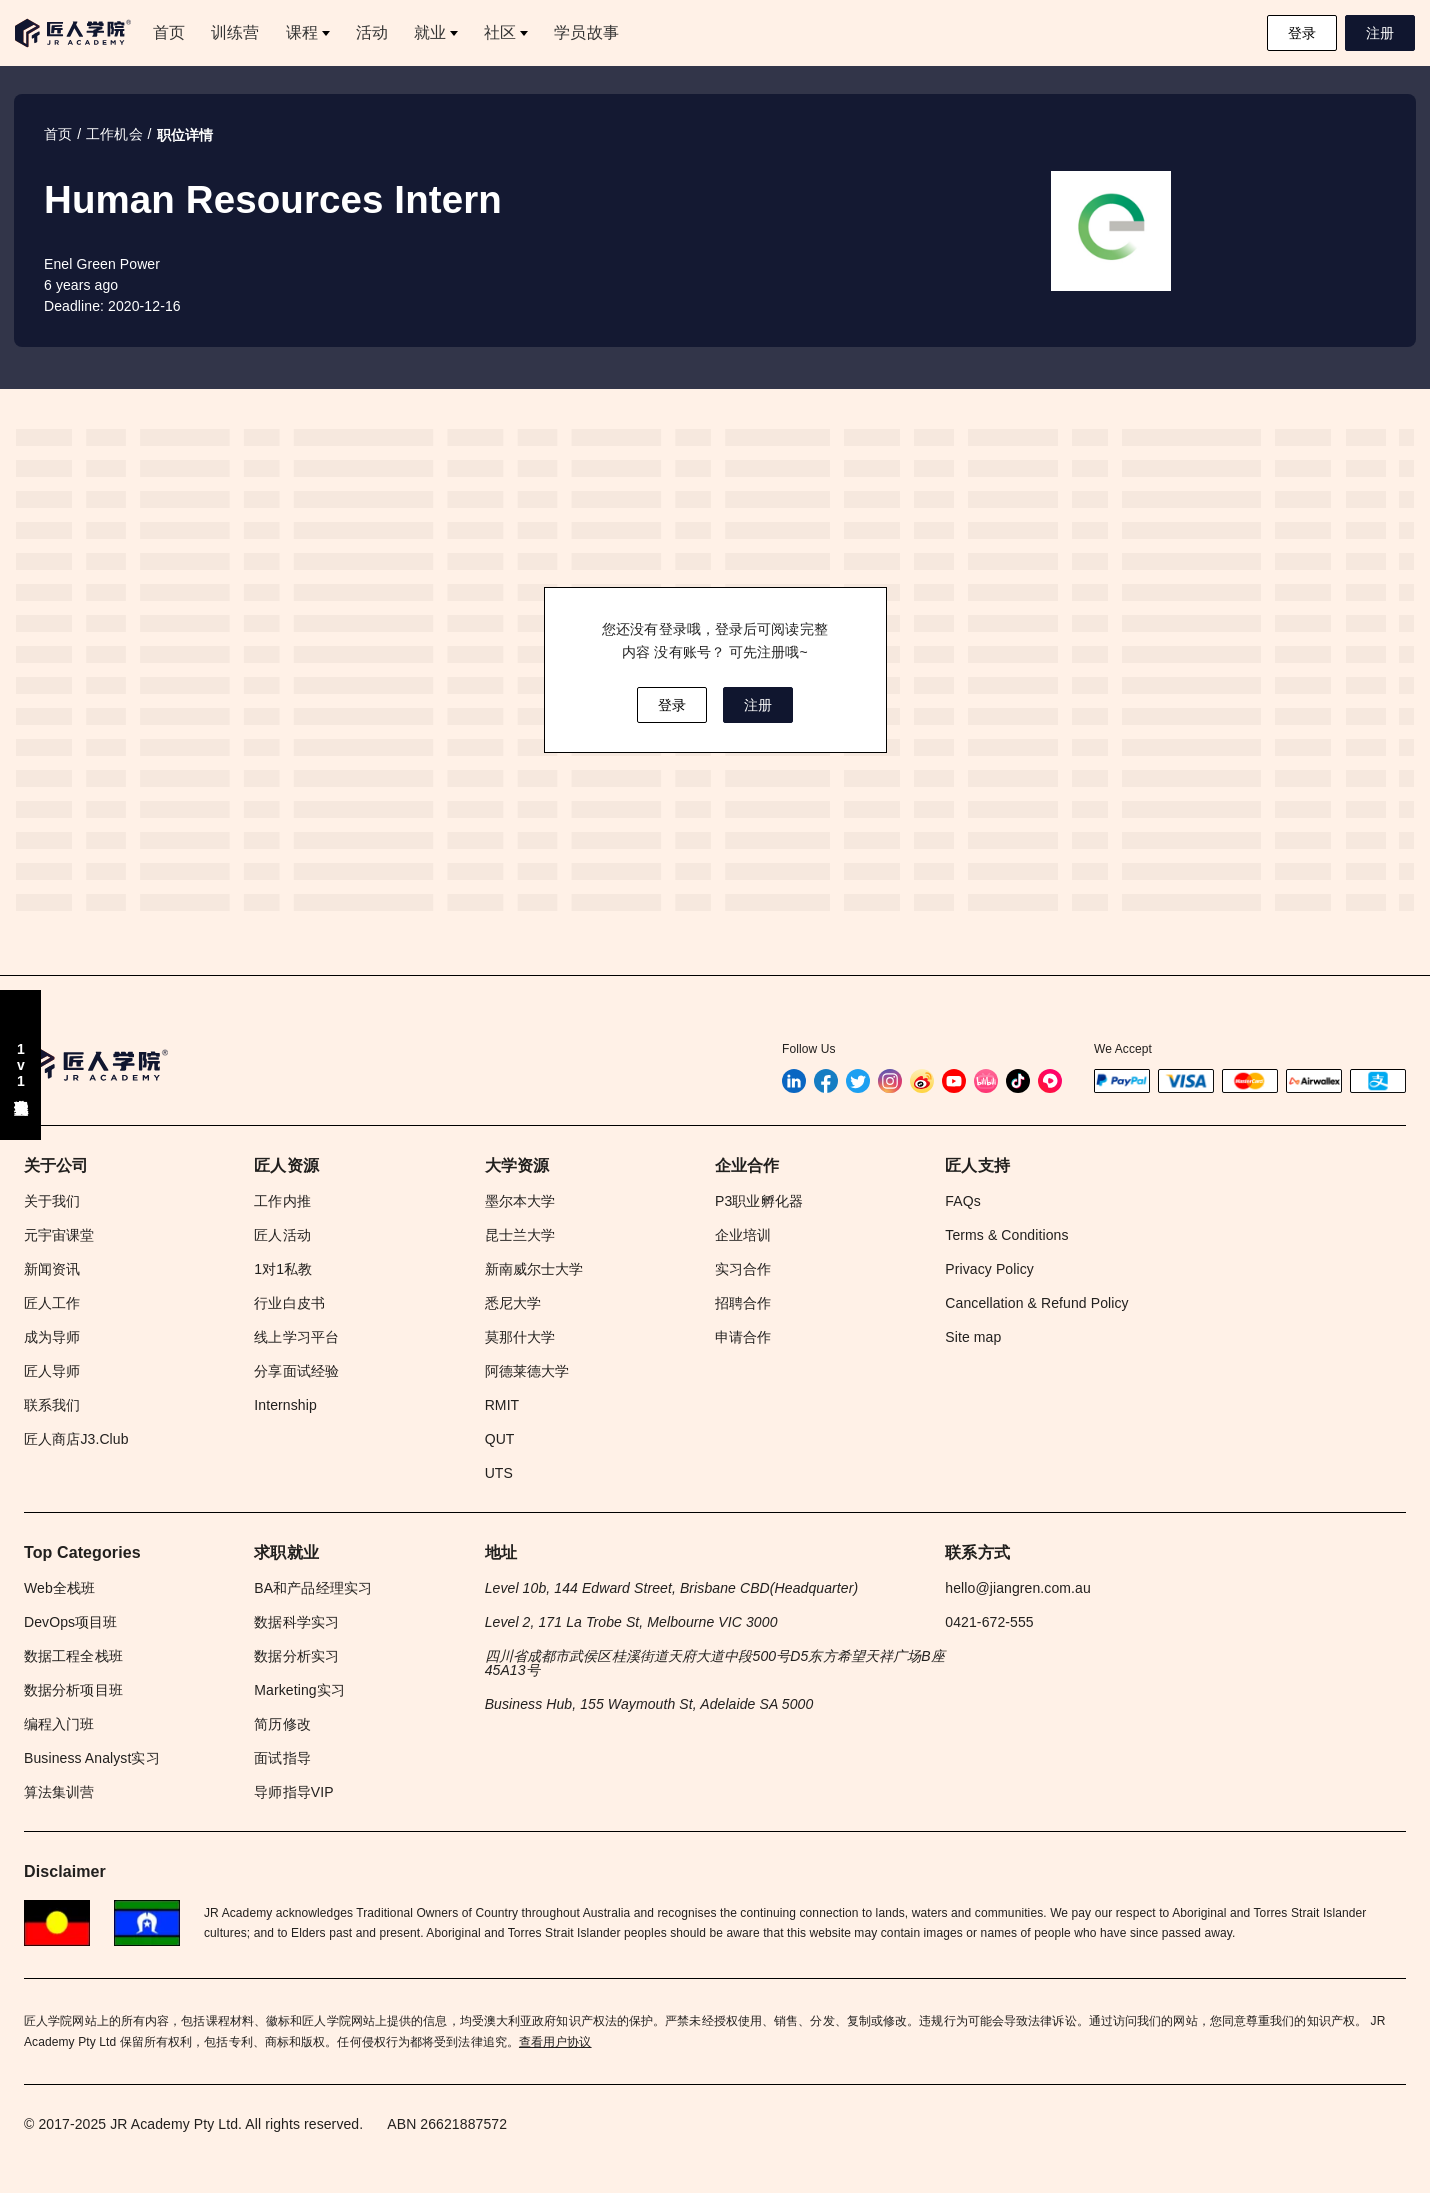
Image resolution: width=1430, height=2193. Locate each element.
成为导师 (52, 1337)
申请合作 (743, 1337)
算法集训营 (59, 1792)
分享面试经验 (296, 1371)
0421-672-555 (989, 1622)
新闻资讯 (52, 1269)
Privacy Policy (989, 1269)
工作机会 (114, 134)
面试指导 (282, 1758)
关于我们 (52, 1201)
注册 (1380, 33)
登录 (1302, 33)
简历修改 (282, 1724)
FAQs (962, 1201)
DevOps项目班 (70, 1622)
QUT (500, 1439)
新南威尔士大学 (534, 1269)
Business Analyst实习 (92, 1758)
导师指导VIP (293, 1792)
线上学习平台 (296, 1337)
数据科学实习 (296, 1622)
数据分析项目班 (73, 1690)
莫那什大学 (520, 1337)
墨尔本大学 (520, 1201)
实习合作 (743, 1269)
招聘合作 (743, 1303)
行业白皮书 (289, 1303)
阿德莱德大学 (527, 1371)
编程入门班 (59, 1724)
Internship (285, 1405)
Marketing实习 (299, 1690)
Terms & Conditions (1006, 1235)
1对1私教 (283, 1269)
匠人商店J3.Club (76, 1439)
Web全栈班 (59, 1588)
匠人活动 (282, 1235)
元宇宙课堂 (59, 1235)
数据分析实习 (296, 1656)
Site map (973, 1337)
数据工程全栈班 (73, 1656)
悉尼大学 (513, 1303)
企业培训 (743, 1235)
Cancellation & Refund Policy (1036, 1303)
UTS (499, 1473)
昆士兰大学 (520, 1235)
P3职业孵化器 (759, 1201)
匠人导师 (52, 1371)
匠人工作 (52, 1303)
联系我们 (52, 1405)
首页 (58, 134)
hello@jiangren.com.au (1018, 1588)
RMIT (502, 1405)
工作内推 (282, 1201)
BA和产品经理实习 (313, 1588)
